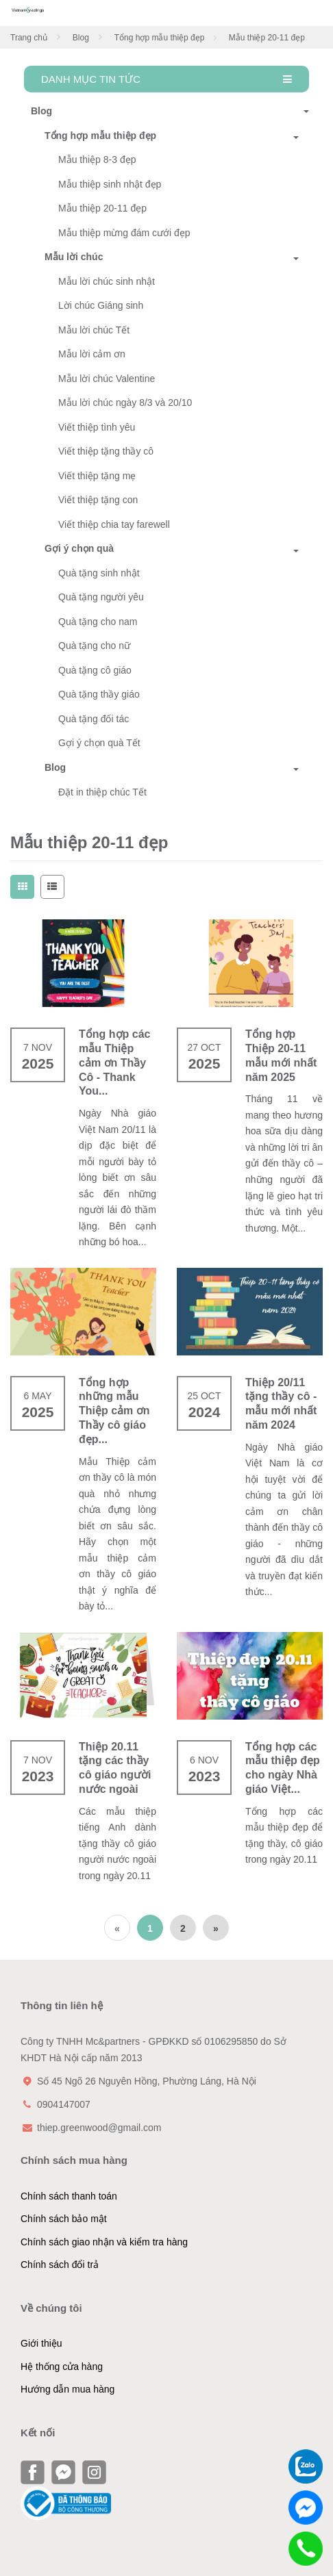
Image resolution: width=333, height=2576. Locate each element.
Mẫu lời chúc (74, 256)
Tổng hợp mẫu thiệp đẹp (159, 37)
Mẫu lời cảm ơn (91, 353)
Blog (81, 37)
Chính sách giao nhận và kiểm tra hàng (104, 2241)
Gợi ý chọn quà (79, 548)
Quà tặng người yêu (101, 596)
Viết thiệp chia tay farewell (114, 524)
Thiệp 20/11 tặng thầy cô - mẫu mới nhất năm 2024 (281, 1404)
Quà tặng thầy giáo (99, 694)
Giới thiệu (41, 2343)
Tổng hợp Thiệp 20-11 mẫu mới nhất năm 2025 (281, 1055)
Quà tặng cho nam (97, 621)
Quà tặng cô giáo (95, 670)
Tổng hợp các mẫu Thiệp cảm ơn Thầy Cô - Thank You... (114, 1062)
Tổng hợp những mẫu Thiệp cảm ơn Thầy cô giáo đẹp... (114, 1411)
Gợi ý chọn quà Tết (99, 742)
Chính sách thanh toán (69, 2196)
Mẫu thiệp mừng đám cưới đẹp (124, 232)
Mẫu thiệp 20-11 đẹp (102, 208)
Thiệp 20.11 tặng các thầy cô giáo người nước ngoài (115, 1768)
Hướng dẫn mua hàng (67, 2389)
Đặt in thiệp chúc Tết (102, 792)
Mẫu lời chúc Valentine (106, 378)
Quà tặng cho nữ (94, 645)
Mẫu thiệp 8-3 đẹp (97, 159)
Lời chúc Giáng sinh (100, 305)
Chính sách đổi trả (60, 2264)
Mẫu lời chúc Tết (94, 329)
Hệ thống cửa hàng (62, 2366)
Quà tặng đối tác (93, 718)
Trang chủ (28, 37)
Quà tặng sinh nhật (99, 573)
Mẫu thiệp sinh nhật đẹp (109, 184)
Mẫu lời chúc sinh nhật (106, 281)
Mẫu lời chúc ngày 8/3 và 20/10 (125, 402)
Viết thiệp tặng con (98, 499)
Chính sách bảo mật (64, 2218)
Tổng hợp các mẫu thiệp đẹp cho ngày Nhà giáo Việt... (282, 1768)
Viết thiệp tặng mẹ (97, 475)
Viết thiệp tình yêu (96, 427)
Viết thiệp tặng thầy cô (105, 451)
